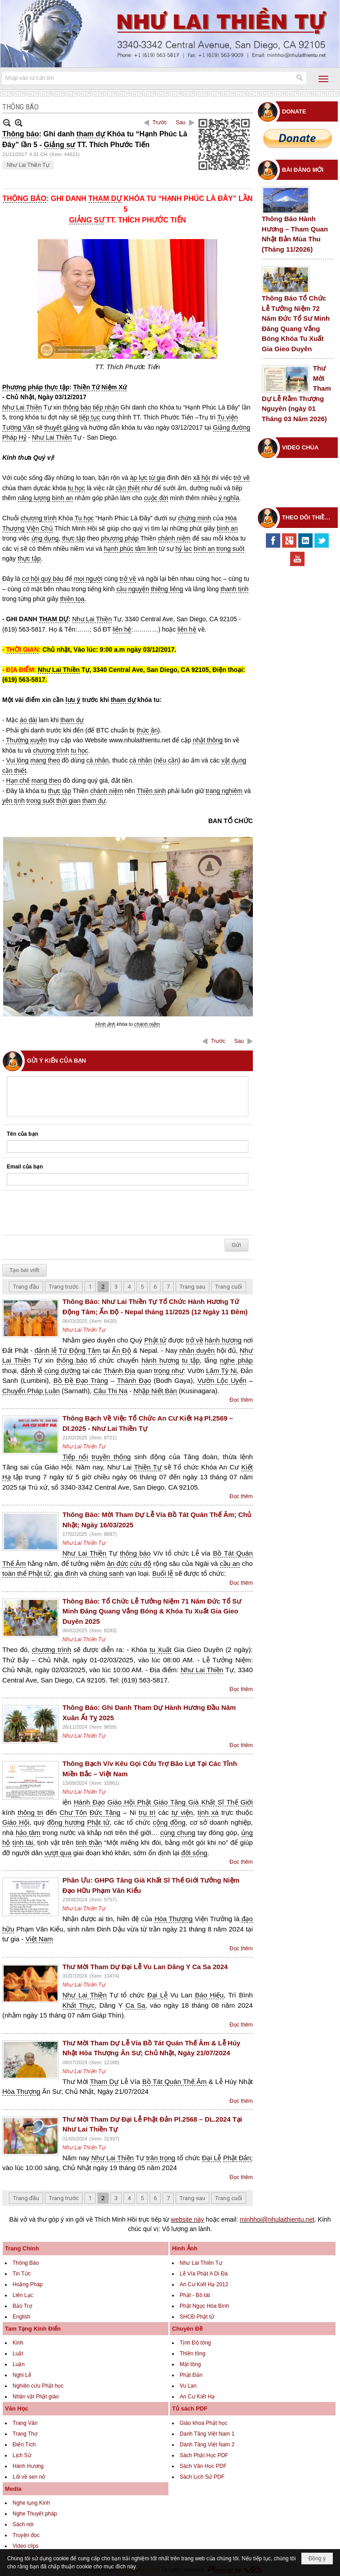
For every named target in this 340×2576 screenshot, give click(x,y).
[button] (323, 79)
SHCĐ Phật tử (197, 2317)
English (21, 2317)
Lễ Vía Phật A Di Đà (204, 2274)
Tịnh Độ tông (195, 2343)
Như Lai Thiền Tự (28, 165)
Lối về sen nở (29, 2477)
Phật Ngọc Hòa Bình (204, 2306)
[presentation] (75, 1212)
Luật (18, 2353)
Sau (180, 122)
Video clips (26, 2546)
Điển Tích (24, 2444)
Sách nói (23, 2524)
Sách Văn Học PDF (203, 2466)
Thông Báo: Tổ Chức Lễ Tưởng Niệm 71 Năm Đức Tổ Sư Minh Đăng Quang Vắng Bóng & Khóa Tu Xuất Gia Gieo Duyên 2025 (151, 1611)
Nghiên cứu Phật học (38, 2386)
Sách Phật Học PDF (204, 2455)
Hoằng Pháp (28, 2284)
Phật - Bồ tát (195, 2295)
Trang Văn (25, 2423)
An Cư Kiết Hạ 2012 (204, 2284)
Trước (160, 122)
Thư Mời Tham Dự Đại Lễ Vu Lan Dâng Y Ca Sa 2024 (145, 1966)
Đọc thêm (241, 1400)
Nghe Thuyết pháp (35, 2514)
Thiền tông (192, 2353)
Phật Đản (191, 2375)
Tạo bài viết (24, 1270)
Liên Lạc (23, 2295)
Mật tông (190, 2364)
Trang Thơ (25, 2434)
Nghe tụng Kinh (31, 2503)
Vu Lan (188, 2386)
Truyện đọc (26, 2535)
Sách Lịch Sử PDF (202, 2477)
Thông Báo (26, 2263)
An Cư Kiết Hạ (197, 2396)
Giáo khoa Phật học (203, 2423)
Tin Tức (22, 2274)
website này (187, 2219)
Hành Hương (28, 2466)
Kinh (18, 2343)
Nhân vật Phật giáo (36, 2396)
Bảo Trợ (22, 2306)
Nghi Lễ (22, 2375)
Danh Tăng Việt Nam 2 (207, 2444)
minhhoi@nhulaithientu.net (277, 2219)
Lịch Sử (22, 2455)
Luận (19, 2364)
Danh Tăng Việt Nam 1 (207, 2434)
